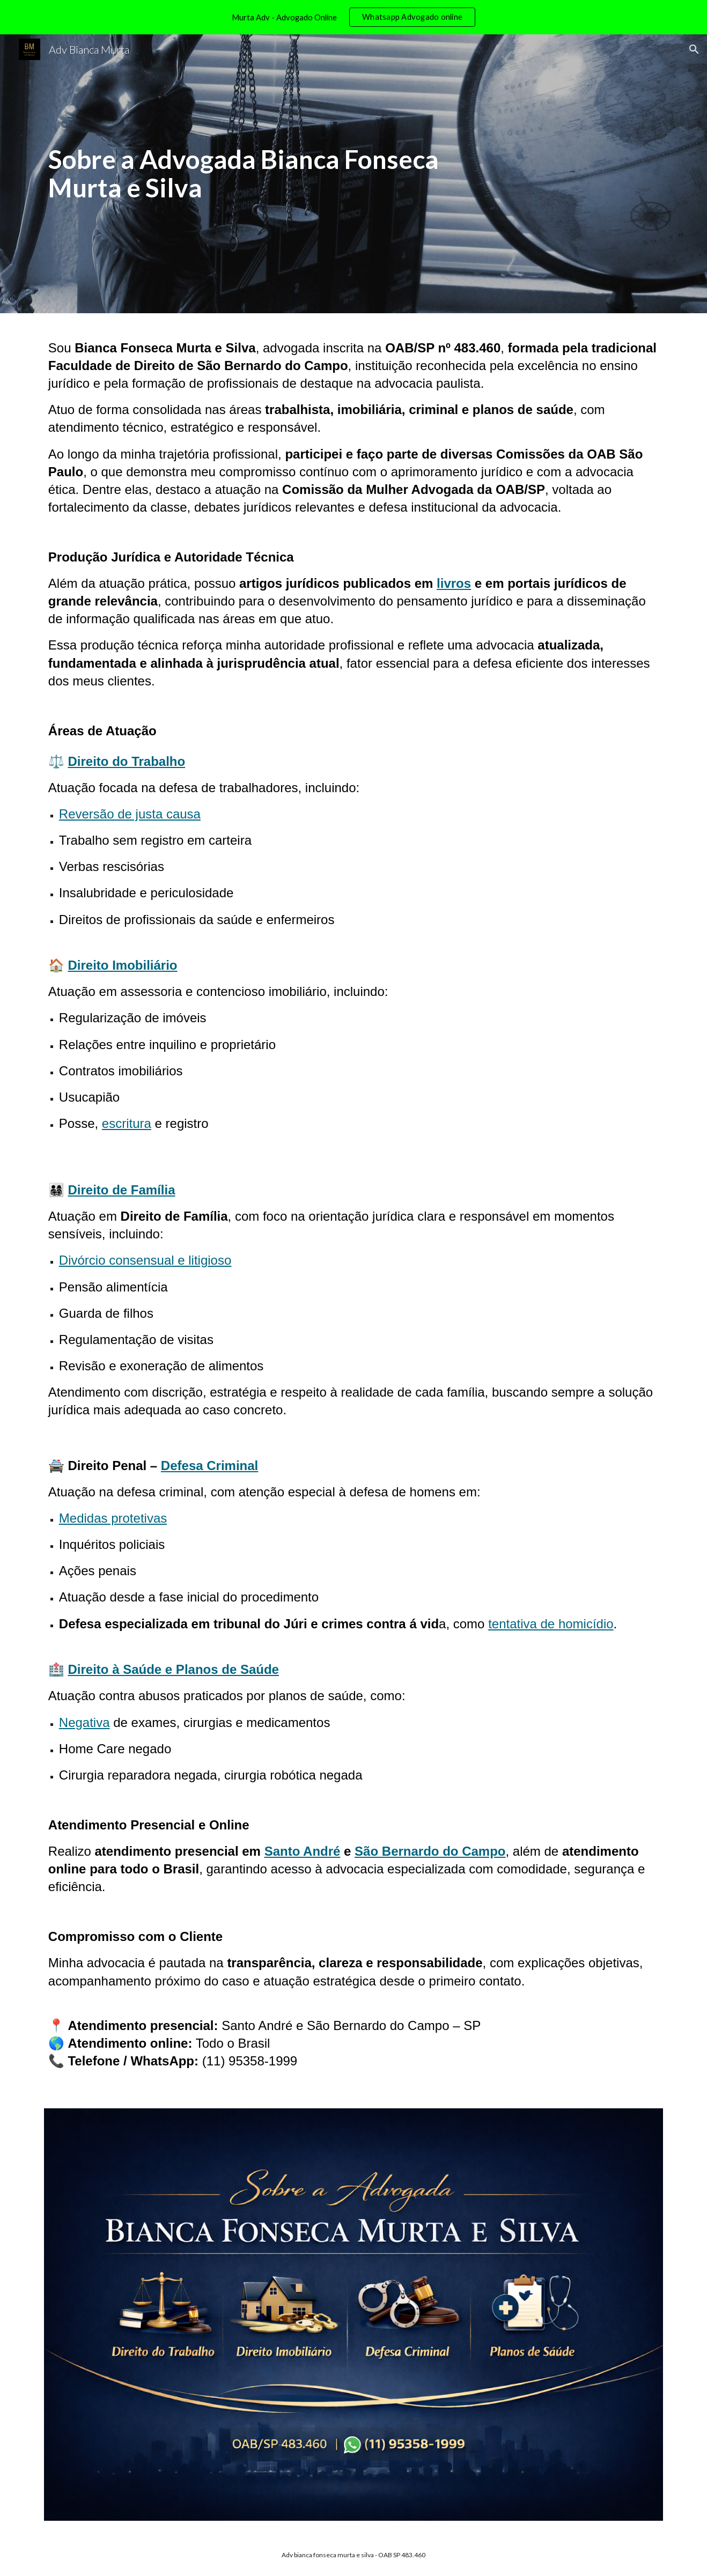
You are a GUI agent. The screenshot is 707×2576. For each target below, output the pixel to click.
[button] (694, 49)
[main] (248, 173)
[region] (353, 17)
